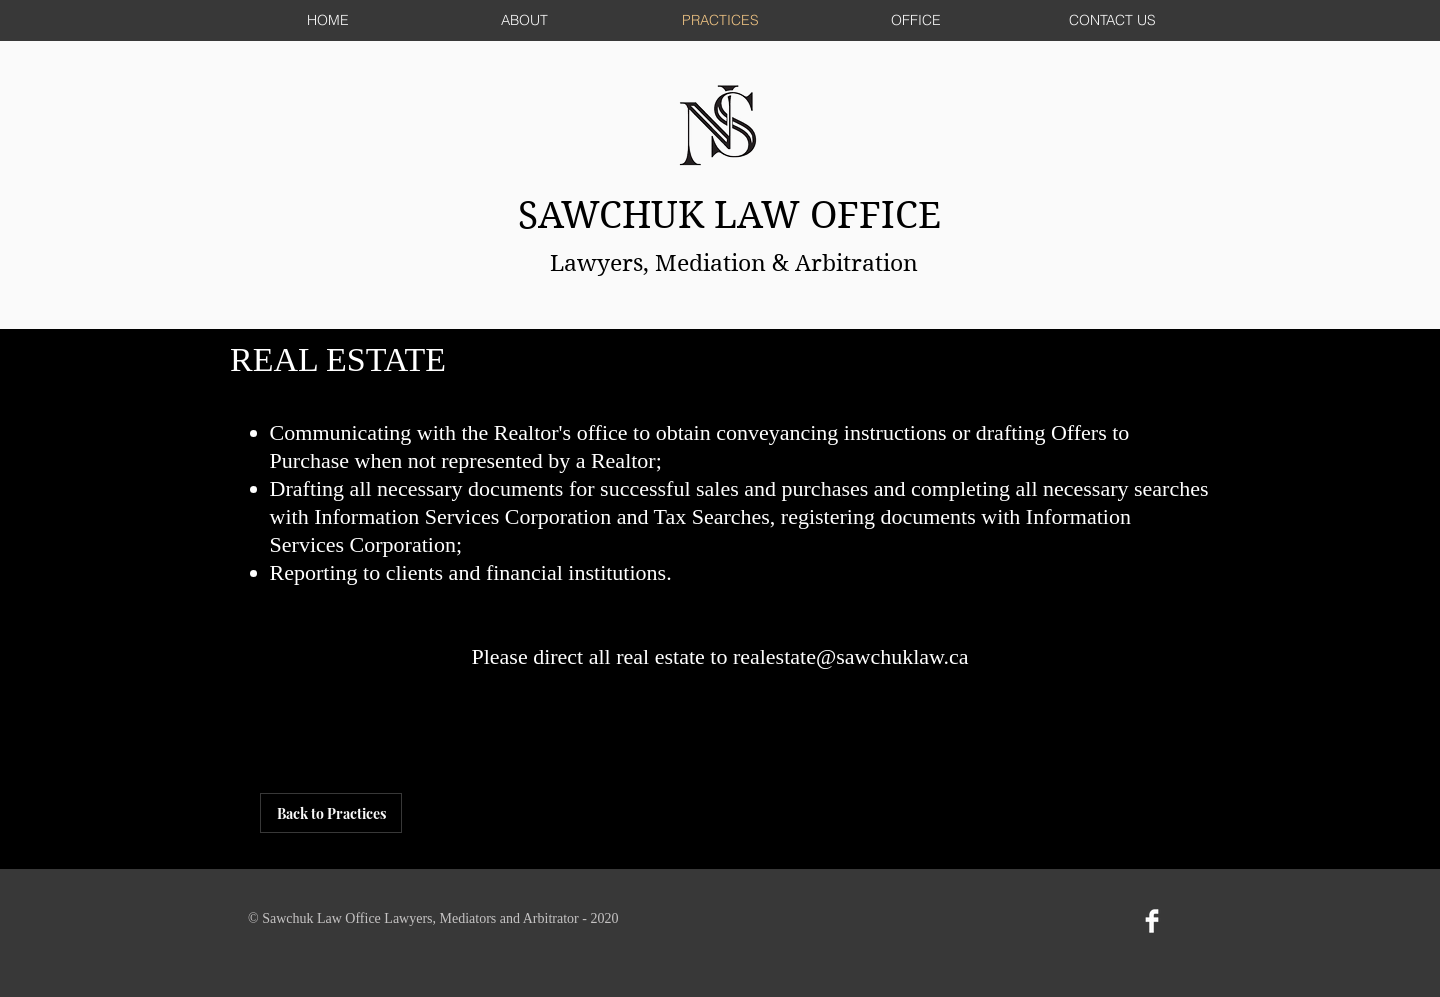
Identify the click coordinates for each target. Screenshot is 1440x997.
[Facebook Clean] (1152, 921)
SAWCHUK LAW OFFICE (734, 215)
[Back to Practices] (331, 813)
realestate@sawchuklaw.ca (851, 656)
